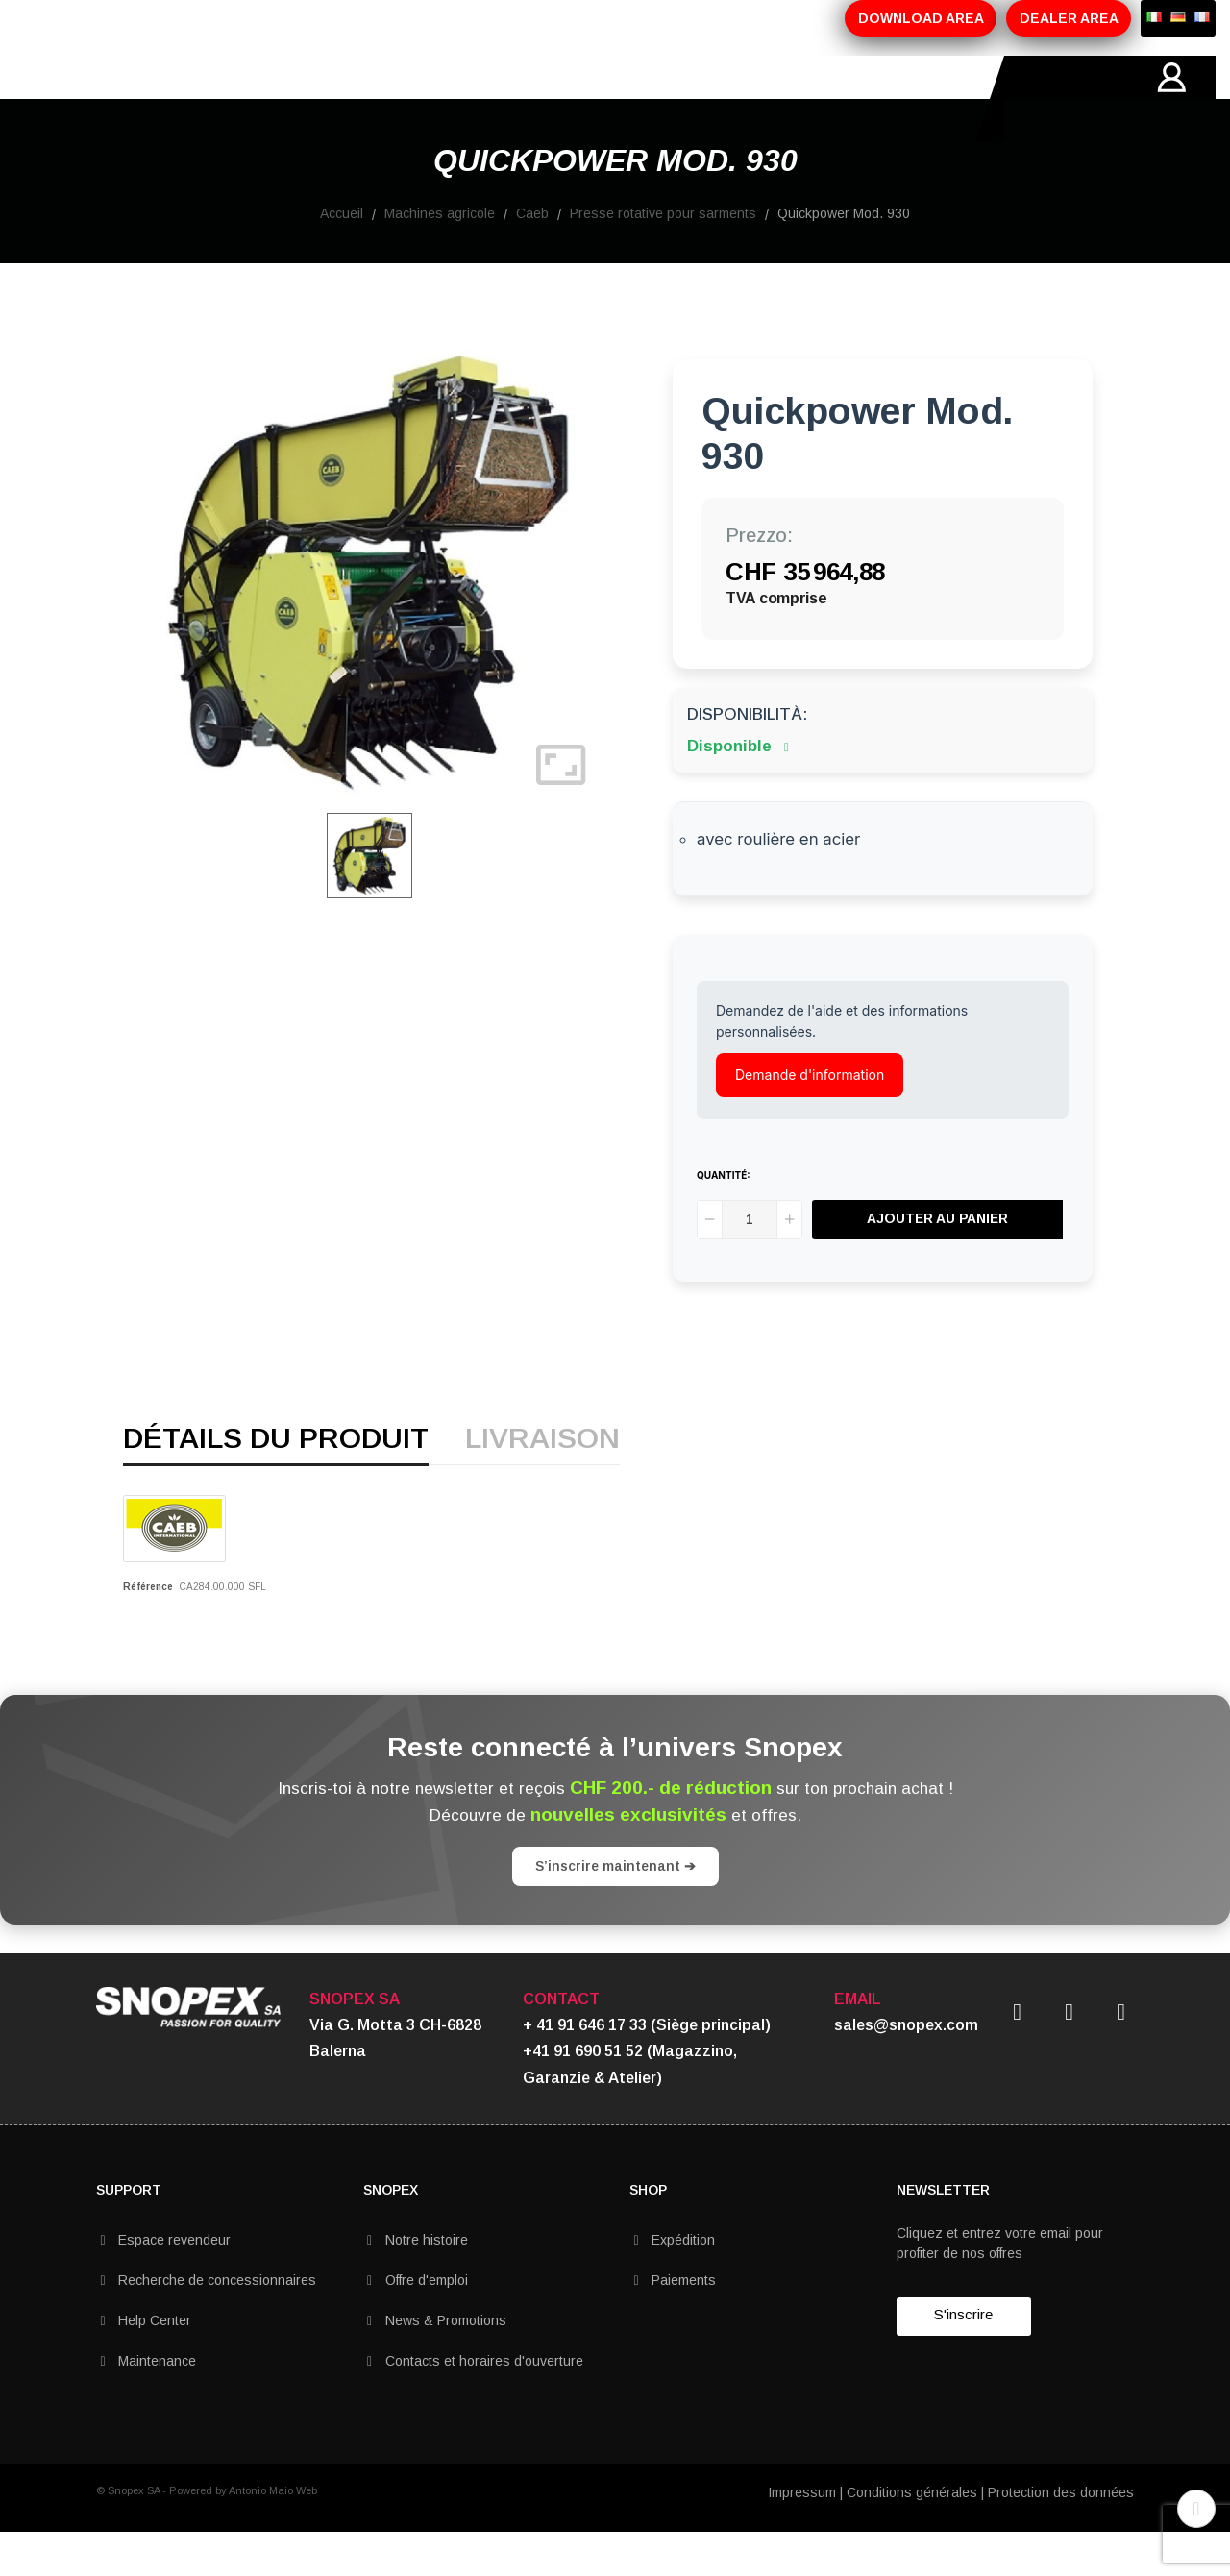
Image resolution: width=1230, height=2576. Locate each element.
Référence (148, 1630)
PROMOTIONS (437, 99)
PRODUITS (315, 99)
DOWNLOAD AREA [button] (921, 18)
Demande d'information (809, 1118)
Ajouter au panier (942, 1262)
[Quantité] (749, 1262)
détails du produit (276, 1483)
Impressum (802, 2535)
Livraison (542, 1483)
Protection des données (1061, 2535)
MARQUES (559, 99)
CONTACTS (670, 99)
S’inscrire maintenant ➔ (615, 1909)
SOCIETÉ (209, 99)
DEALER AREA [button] (1069, 18)
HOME (119, 99)
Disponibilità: (747, 757)
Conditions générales (912, 2535)
